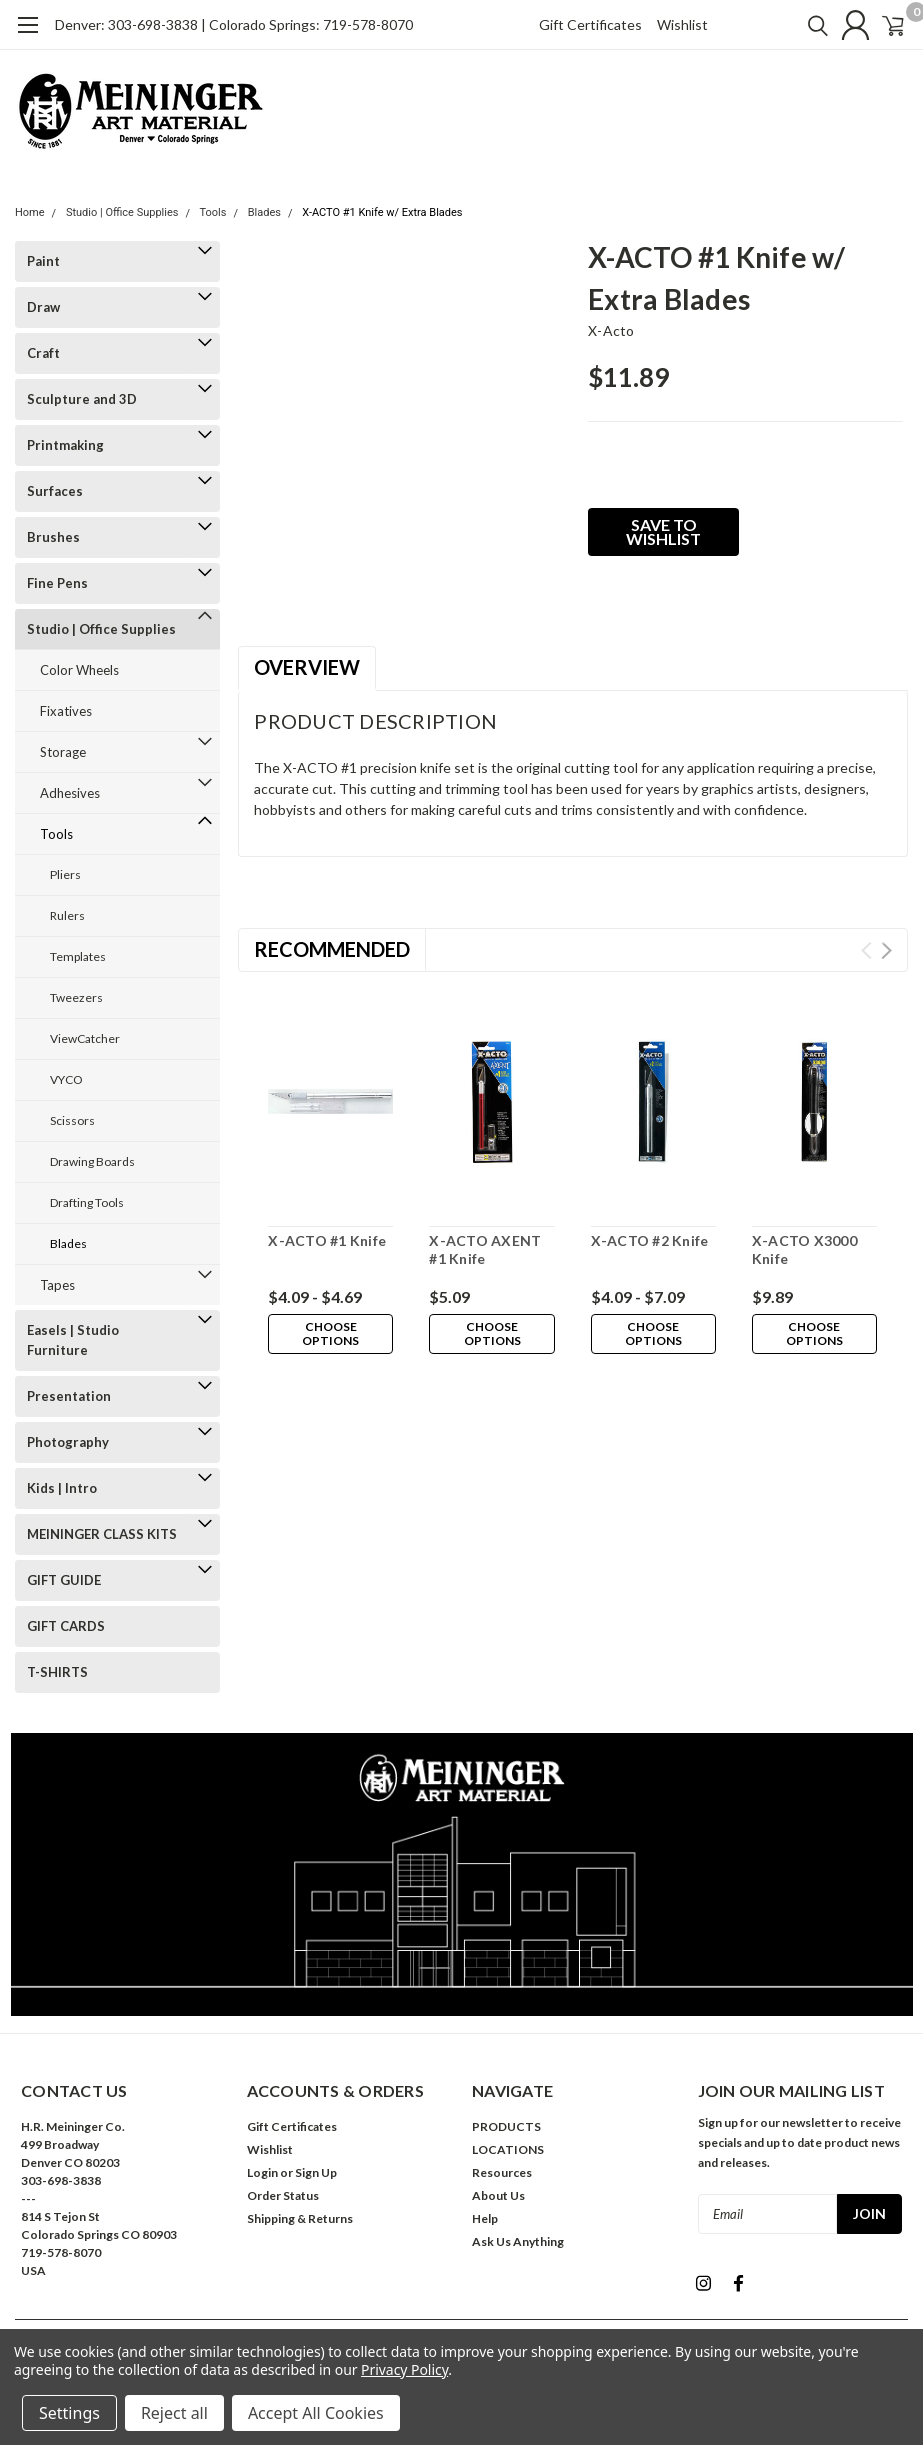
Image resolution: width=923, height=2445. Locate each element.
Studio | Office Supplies (122, 212)
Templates (78, 956)
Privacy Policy (404, 2369)
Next (886, 950)
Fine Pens (57, 583)
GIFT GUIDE (64, 1580)
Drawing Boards (92, 1161)
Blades (264, 212)
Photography (68, 1442)
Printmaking (65, 445)
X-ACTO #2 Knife (650, 1240)
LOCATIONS (508, 2149)
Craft (43, 353)
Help (485, 2218)
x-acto (611, 330)
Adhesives (70, 793)
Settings (69, 2413)
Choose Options (331, 1334)
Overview (307, 667)
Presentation (69, 1396)
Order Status (283, 2195)
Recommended (332, 949)
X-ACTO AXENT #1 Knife (485, 1249)
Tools (213, 212)
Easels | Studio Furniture (73, 1340)
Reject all (174, 2413)
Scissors (72, 1120)
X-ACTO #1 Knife (327, 1240)
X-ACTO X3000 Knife (804, 1249)
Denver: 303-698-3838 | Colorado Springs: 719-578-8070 (234, 24)
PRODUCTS (506, 2126)
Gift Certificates (590, 24)
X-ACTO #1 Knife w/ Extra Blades (382, 212)
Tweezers (76, 997)
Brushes (53, 537)
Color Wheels (79, 670)
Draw (43, 307)
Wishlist (682, 24)
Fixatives (66, 711)
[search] (790, 25)
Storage (63, 752)
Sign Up (316, 2172)
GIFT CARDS (66, 1626)
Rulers (67, 915)
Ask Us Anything (518, 2241)
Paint (43, 261)
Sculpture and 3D (82, 399)
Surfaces (55, 491)
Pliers (65, 874)
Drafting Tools (87, 1202)
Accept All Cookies (316, 2413)
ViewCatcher (85, 1038)
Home (30, 212)
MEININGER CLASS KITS (102, 1534)
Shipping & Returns (300, 2218)
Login (262, 2172)
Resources (502, 2172)
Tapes (57, 1285)
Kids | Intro (62, 1488)
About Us (498, 2195)
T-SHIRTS (57, 1672)
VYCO (66, 1079)
